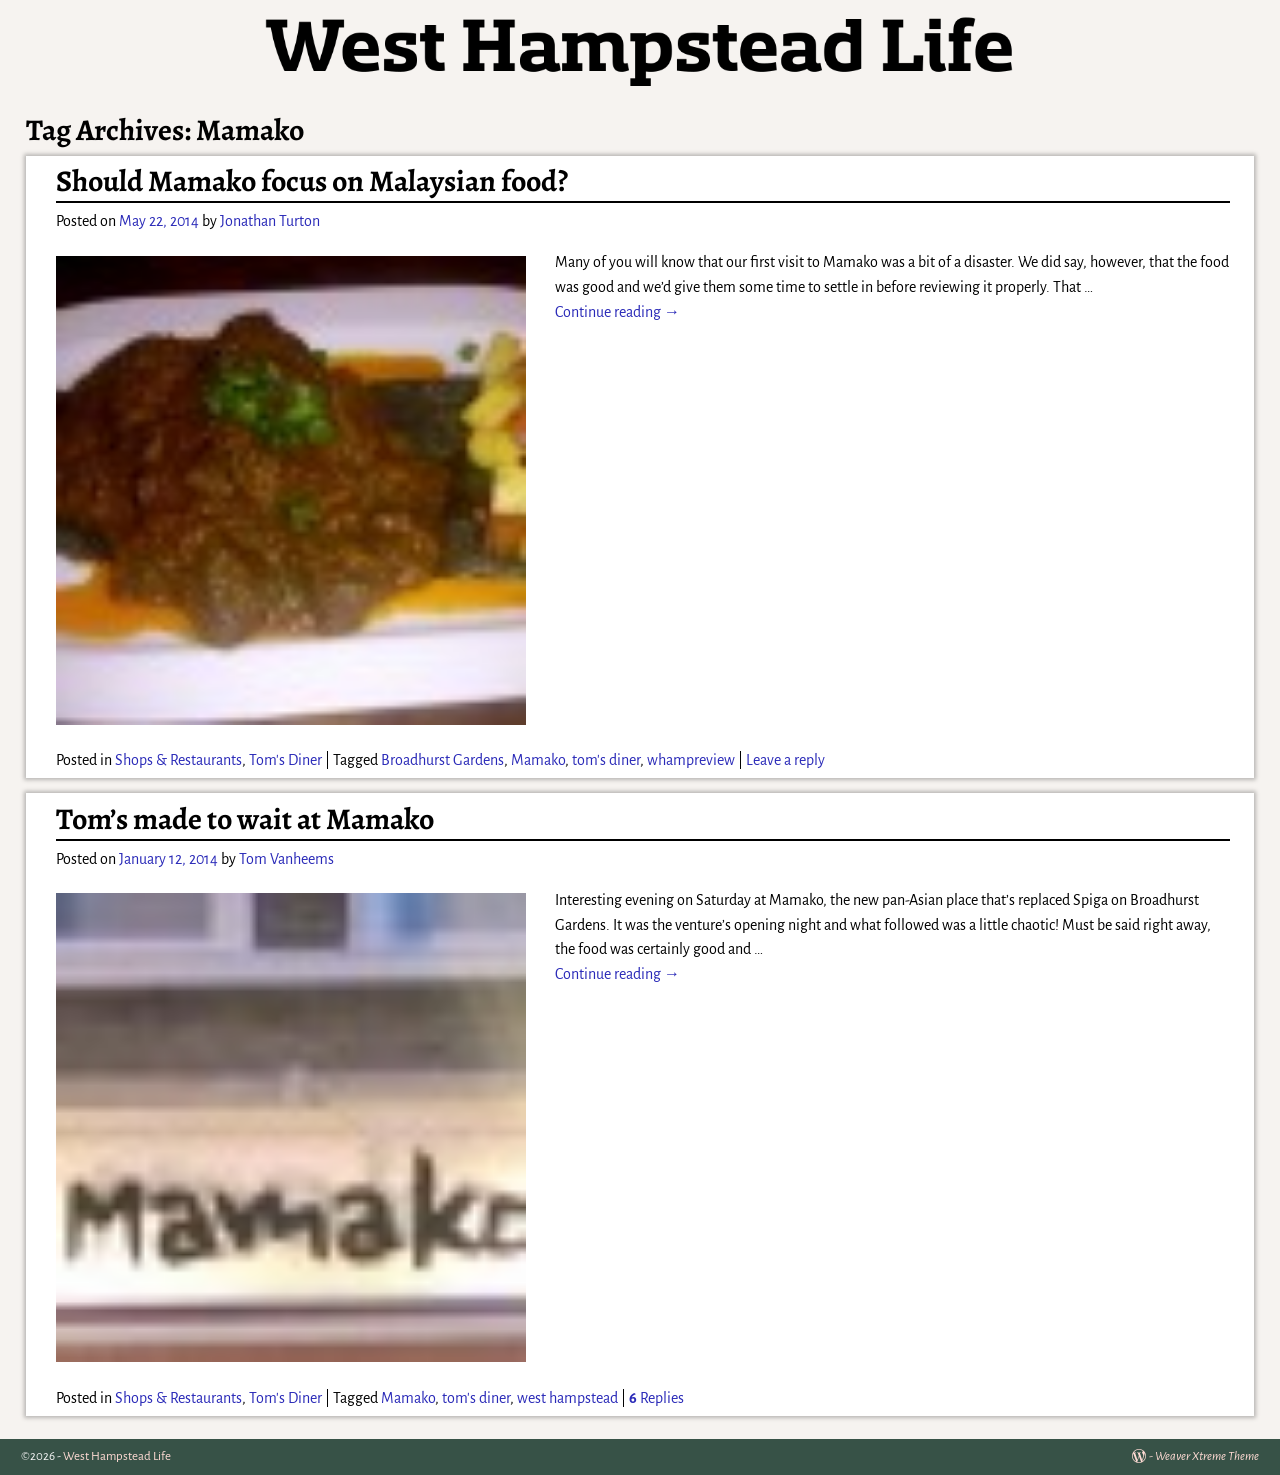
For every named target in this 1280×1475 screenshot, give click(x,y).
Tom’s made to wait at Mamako (245, 819)
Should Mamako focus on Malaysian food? (312, 181)
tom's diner (606, 760)
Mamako (538, 760)
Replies (656, 1398)
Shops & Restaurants (178, 760)
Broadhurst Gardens (442, 760)
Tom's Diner (285, 760)
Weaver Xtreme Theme (1207, 1456)
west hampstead (567, 1398)
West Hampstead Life (117, 1456)
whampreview (691, 760)
